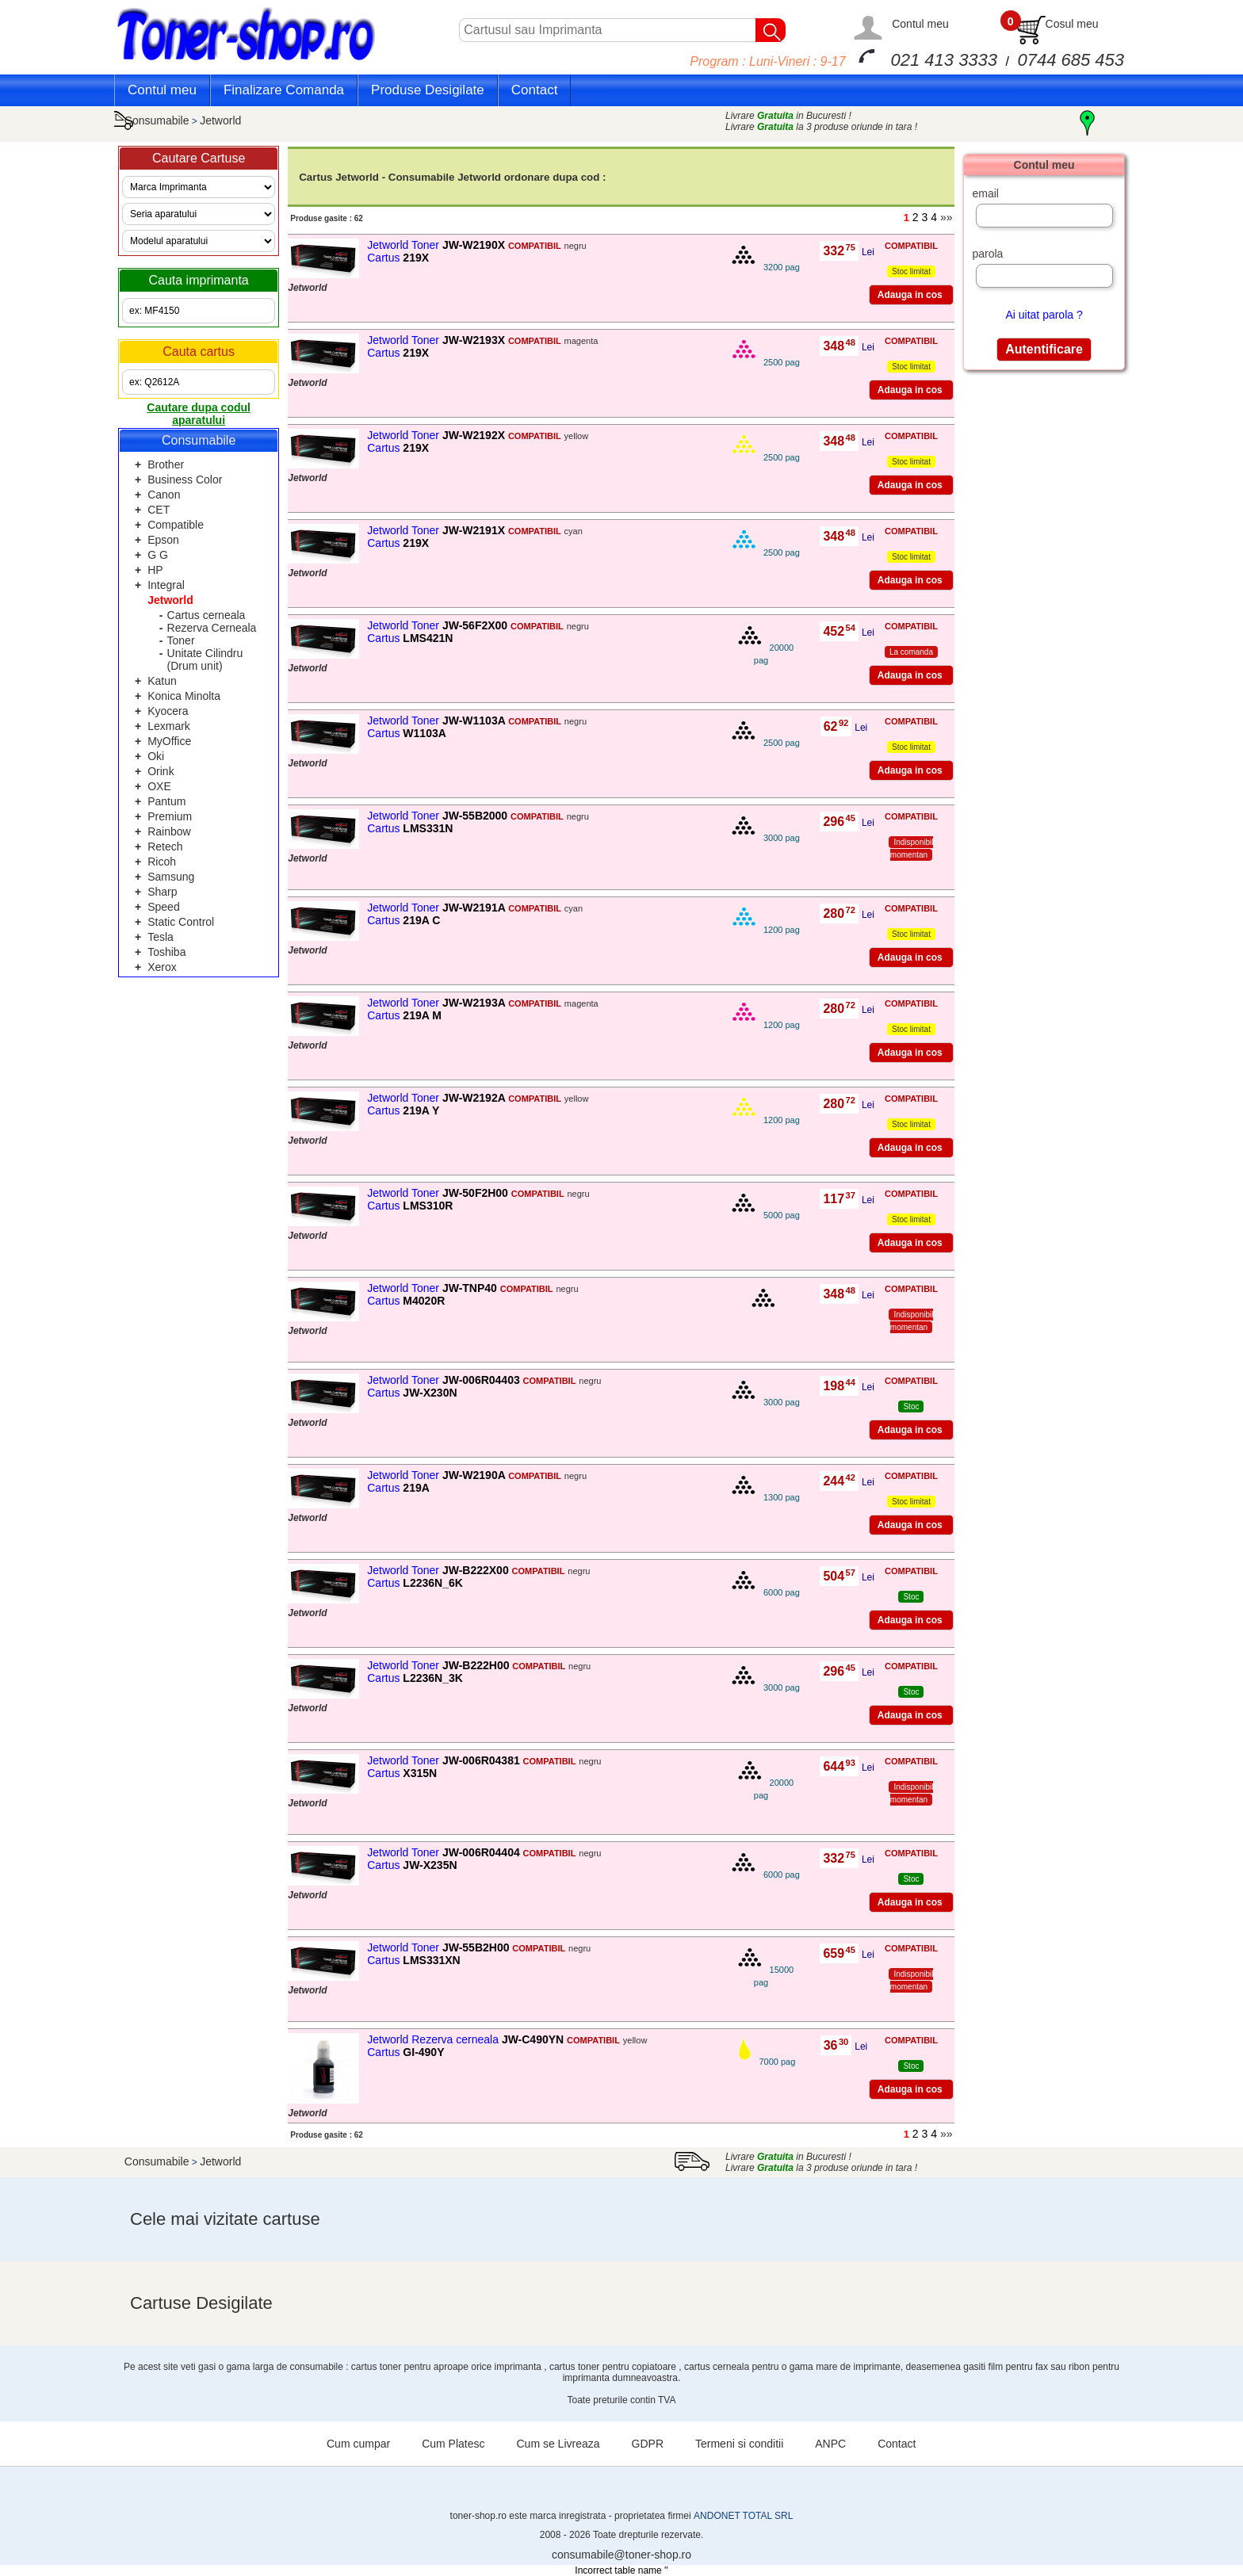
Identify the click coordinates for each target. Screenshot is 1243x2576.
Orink (160, 771)
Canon (163, 494)
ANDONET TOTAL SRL (743, 2515)
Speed (163, 906)
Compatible (175, 524)
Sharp (162, 891)
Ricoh (161, 861)
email (985, 193)
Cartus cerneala (206, 615)
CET (158, 509)
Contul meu (920, 23)
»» (946, 217)
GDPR (648, 2443)
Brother (165, 464)
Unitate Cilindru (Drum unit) (205, 659)
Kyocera (167, 711)
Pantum (166, 801)
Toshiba (166, 952)
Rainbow (168, 831)
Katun (162, 681)
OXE (159, 786)
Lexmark (168, 726)
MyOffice (169, 741)
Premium (169, 816)
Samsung (170, 876)
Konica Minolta (183, 696)
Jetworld (220, 120)
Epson (163, 539)
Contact (534, 89)
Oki (155, 756)
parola (987, 253)
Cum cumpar (358, 2443)
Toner (181, 640)
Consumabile (156, 120)
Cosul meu (1072, 23)
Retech (164, 846)
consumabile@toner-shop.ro (621, 2554)
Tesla (160, 937)
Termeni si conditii (739, 2443)
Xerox (162, 967)
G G (157, 554)
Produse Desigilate (427, 89)
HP (155, 570)
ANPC (830, 2443)
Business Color (184, 479)
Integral (166, 585)
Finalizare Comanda (284, 89)
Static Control (180, 921)
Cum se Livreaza (558, 2443)
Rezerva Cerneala (212, 627)
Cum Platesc (453, 2443)
